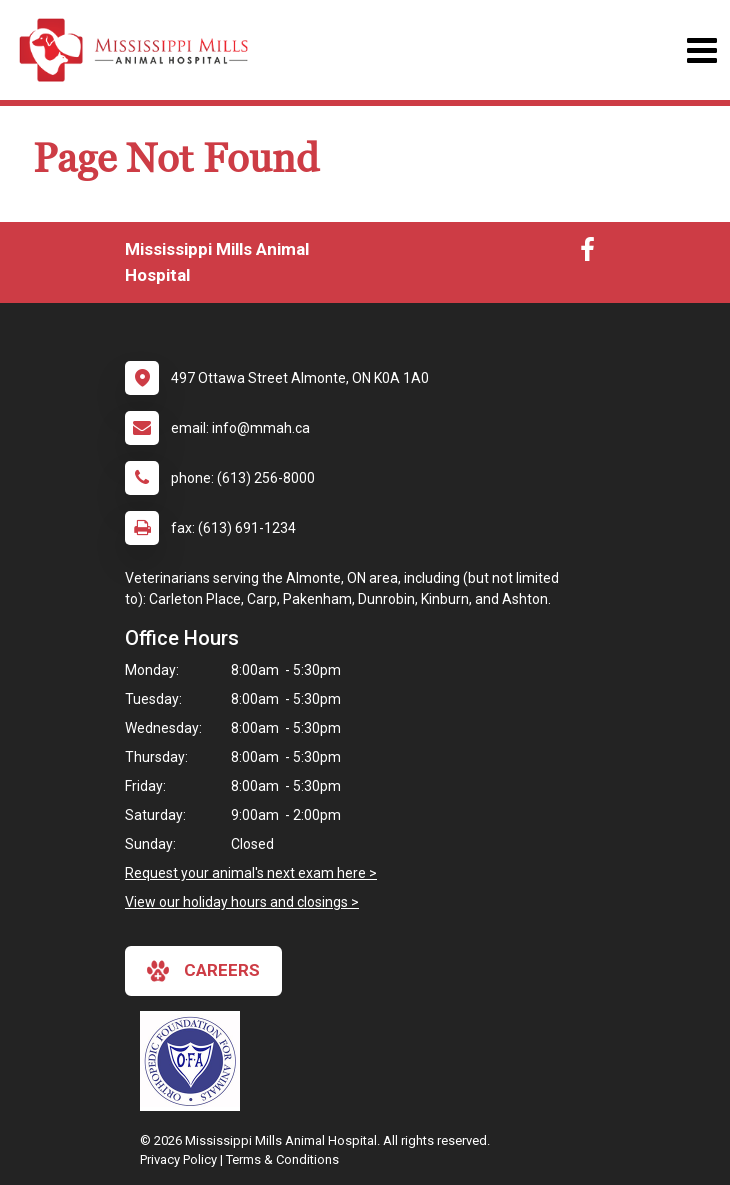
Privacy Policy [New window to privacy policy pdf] (178, 1159)
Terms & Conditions (282, 1159)
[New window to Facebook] (587, 254)
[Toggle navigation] (701, 50)
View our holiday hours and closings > (242, 902)
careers (203, 971)
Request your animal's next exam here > (251, 873)
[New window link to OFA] (195, 1061)
